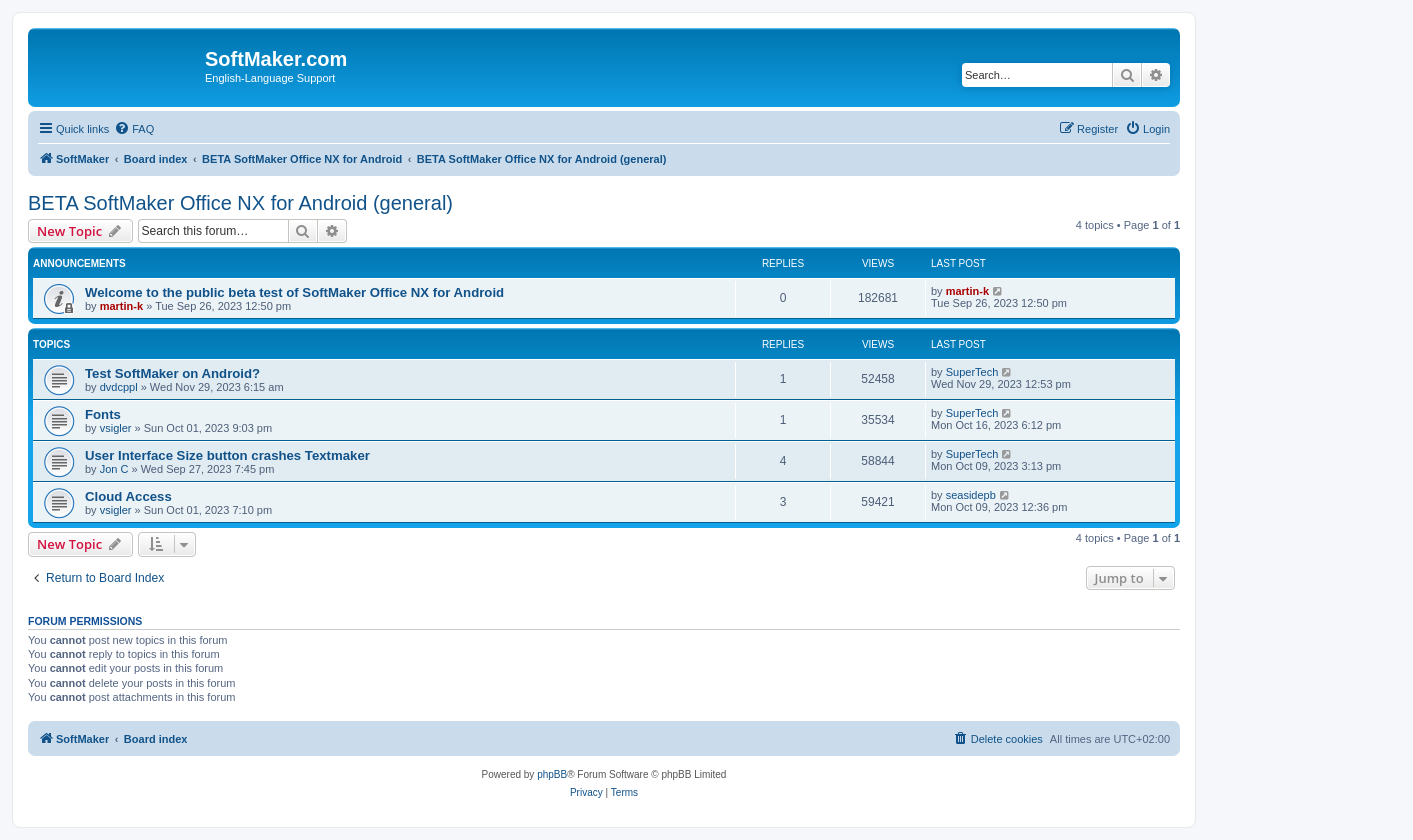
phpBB (552, 774)
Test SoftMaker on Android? (172, 373)
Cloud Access (128, 496)
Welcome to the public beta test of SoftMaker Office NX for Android (294, 292)
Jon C (114, 469)
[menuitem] (134, 129)
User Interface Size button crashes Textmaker (227, 455)
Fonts (103, 414)
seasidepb (971, 495)
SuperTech (972, 372)
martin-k (121, 306)
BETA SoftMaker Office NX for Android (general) (240, 203)
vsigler (116, 428)
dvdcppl (119, 387)
